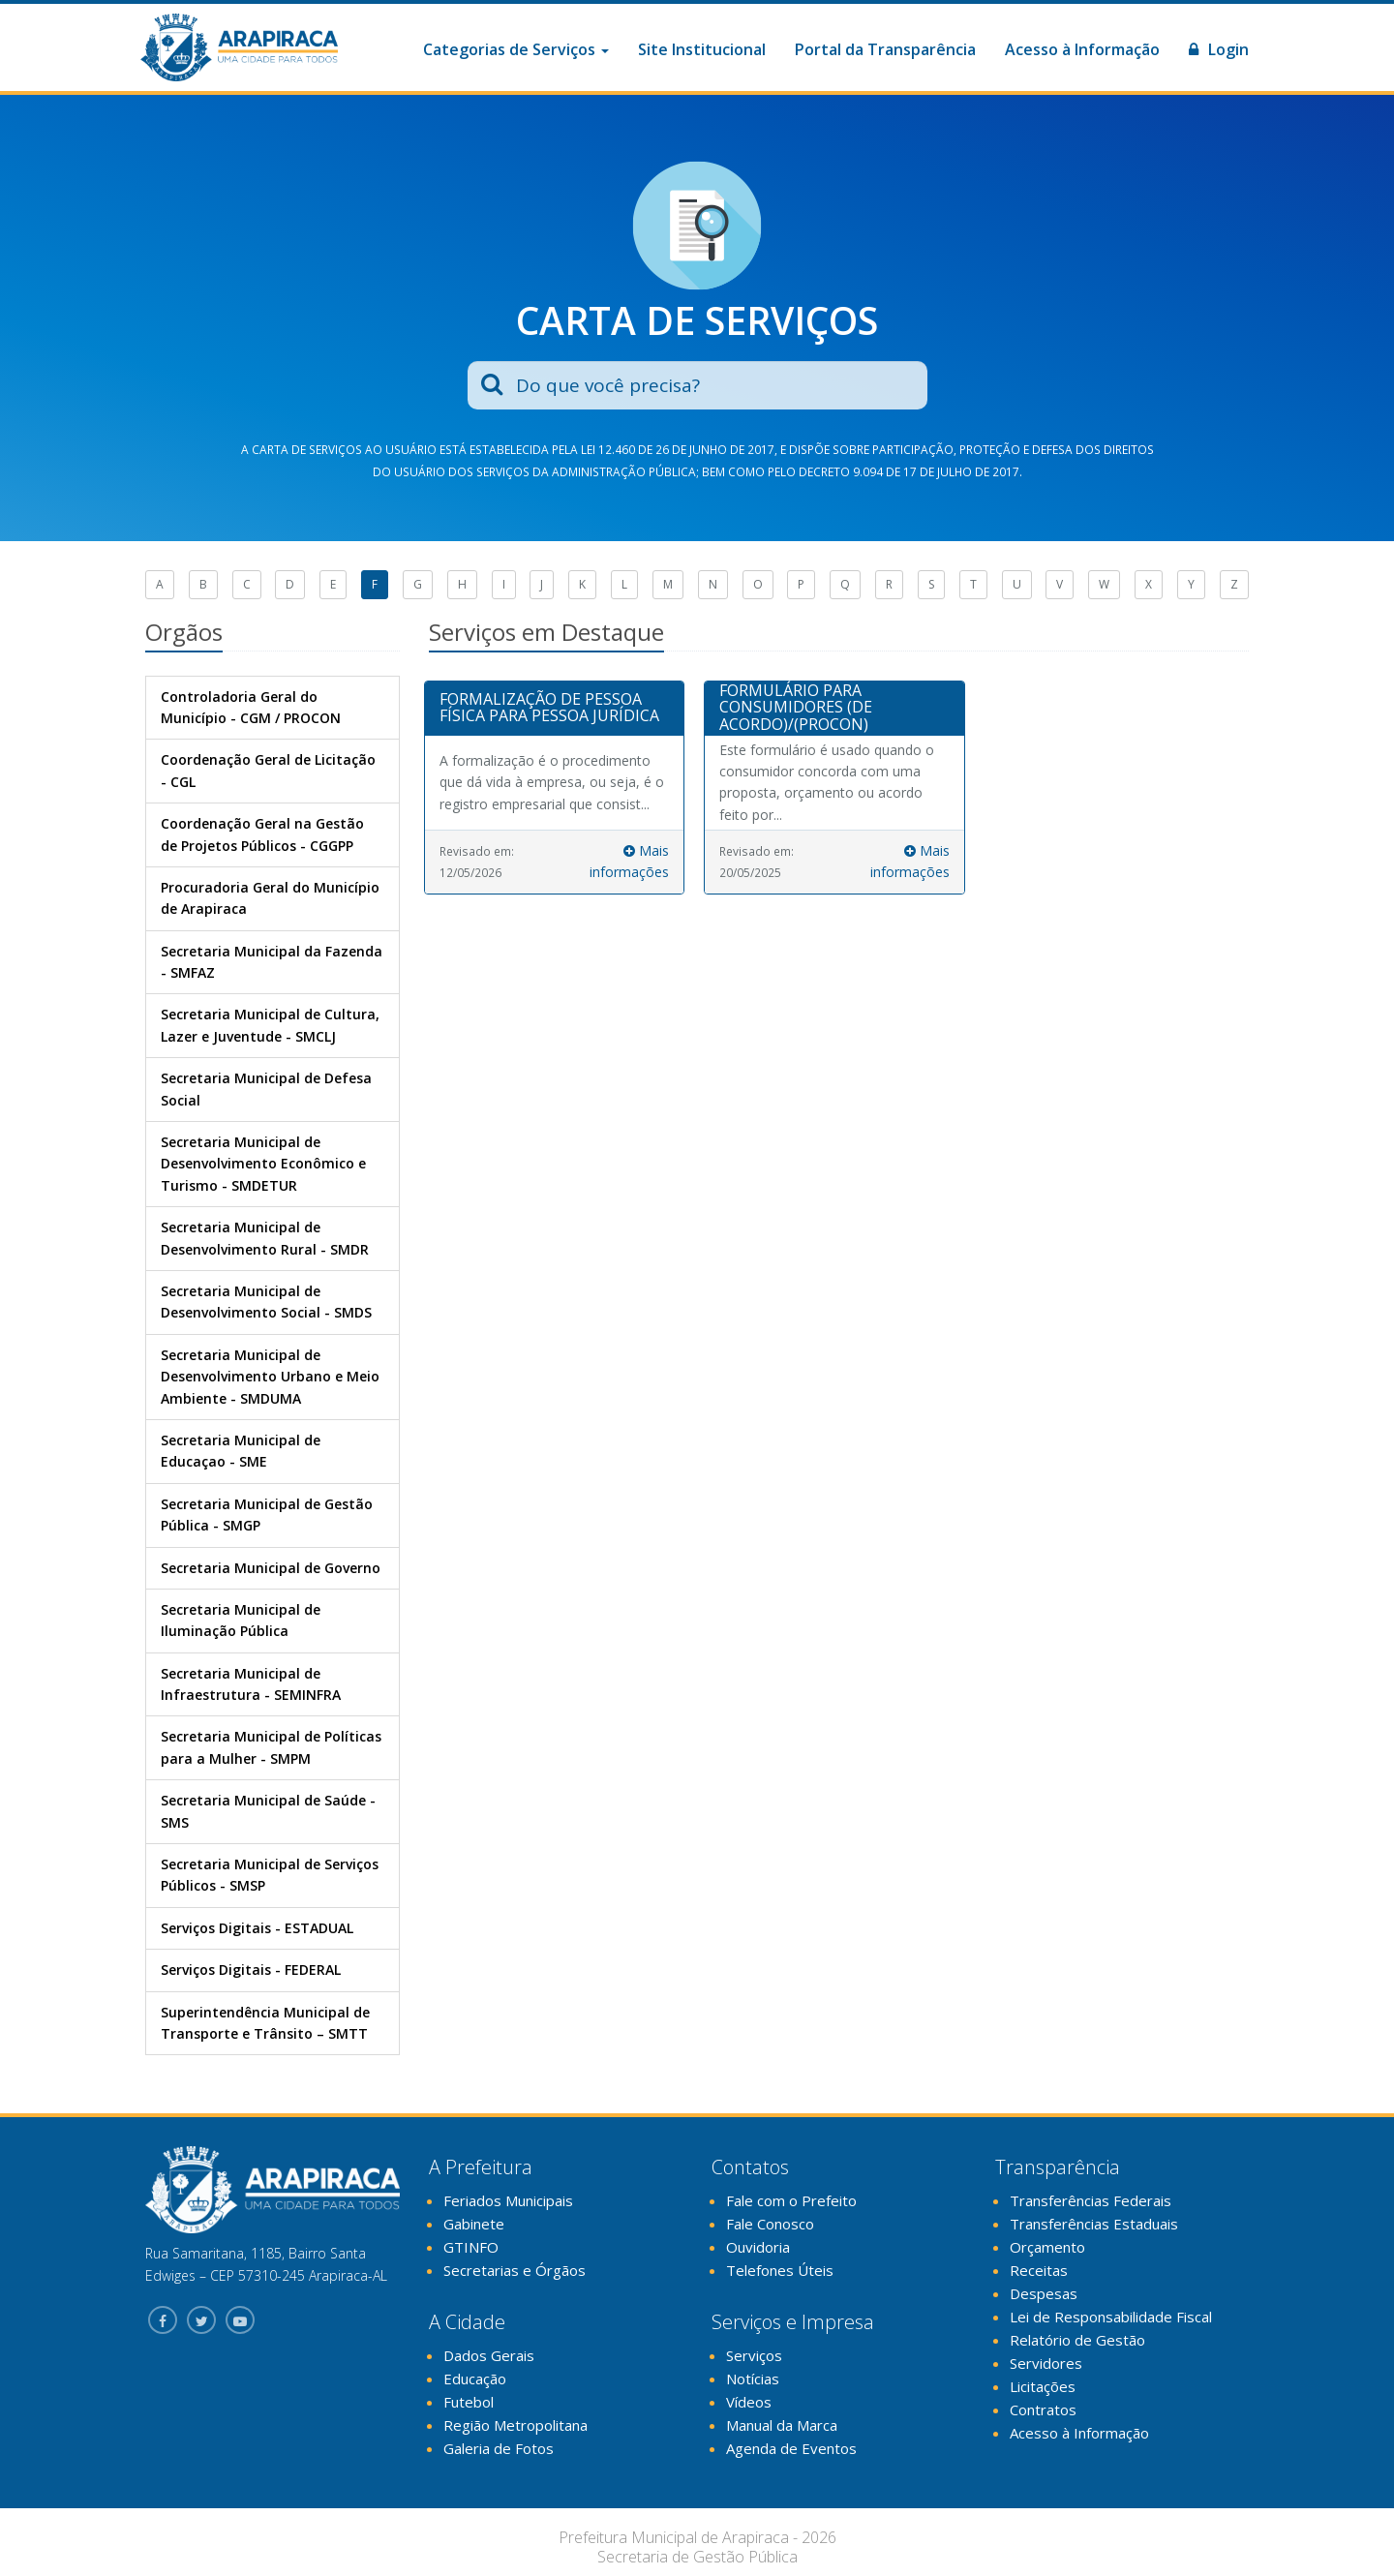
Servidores (1046, 2363)
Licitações (1043, 2386)
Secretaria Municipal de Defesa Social (266, 1088)
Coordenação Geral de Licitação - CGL (268, 770)
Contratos (1043, 2409)
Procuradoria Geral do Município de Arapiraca (270, 898)
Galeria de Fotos (498, 2448)
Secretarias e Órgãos (514, 2270)
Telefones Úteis (779, 2270)
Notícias (752, 2378)
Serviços (754, 2355)
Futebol (468, 2401)
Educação (474, 2378)
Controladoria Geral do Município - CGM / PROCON (251, 707)
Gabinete (473, 2223)
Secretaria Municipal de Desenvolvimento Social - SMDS (266, 1301)
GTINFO (471, 2247)
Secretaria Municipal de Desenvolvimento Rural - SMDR (265, 1238)
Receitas (1039, 2270)
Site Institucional (702, 49)
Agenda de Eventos (791, 2448)
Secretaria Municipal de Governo (270, 1568)
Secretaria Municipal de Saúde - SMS (268, 1811)
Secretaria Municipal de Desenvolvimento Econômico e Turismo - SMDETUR (263, 1164)
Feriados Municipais (508, 2200)
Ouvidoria (758, 2247)
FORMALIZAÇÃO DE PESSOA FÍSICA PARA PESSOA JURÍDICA (549, 707)
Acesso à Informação (1082, 49)
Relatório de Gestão (1077, 2339)
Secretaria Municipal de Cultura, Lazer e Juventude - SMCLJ (270, 1025)
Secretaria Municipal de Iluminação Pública (240, 1620)
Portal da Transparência (885, 49)
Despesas (1043, 2293)
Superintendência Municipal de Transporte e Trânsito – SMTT (265, 2023)
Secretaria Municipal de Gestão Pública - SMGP (267, 1514)
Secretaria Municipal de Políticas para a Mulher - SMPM (271, 1747)
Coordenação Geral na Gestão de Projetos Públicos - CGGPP (262, 834)
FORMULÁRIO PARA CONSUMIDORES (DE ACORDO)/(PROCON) (795, 707)
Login (1219, 49)
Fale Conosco (770, 2223)
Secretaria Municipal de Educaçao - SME (240, 1450)
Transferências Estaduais (1094, 2223)
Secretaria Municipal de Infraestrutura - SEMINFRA (251, 1684)
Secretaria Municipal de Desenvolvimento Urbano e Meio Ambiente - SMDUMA (270, 1377)
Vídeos (749, 2401)
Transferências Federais (1090, 2200)
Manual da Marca (781, 2425)
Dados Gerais (488, 2355)
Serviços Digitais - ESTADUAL (257, 1928)
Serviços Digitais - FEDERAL (251, 1969)
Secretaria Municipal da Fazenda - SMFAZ (271, 962)
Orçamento (1047, 2247)
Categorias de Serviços (516, 49)
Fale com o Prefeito (791, 2200)
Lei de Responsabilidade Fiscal (1111, 2316)
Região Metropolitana (515, 2425)
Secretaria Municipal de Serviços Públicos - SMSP (270, 1874)
